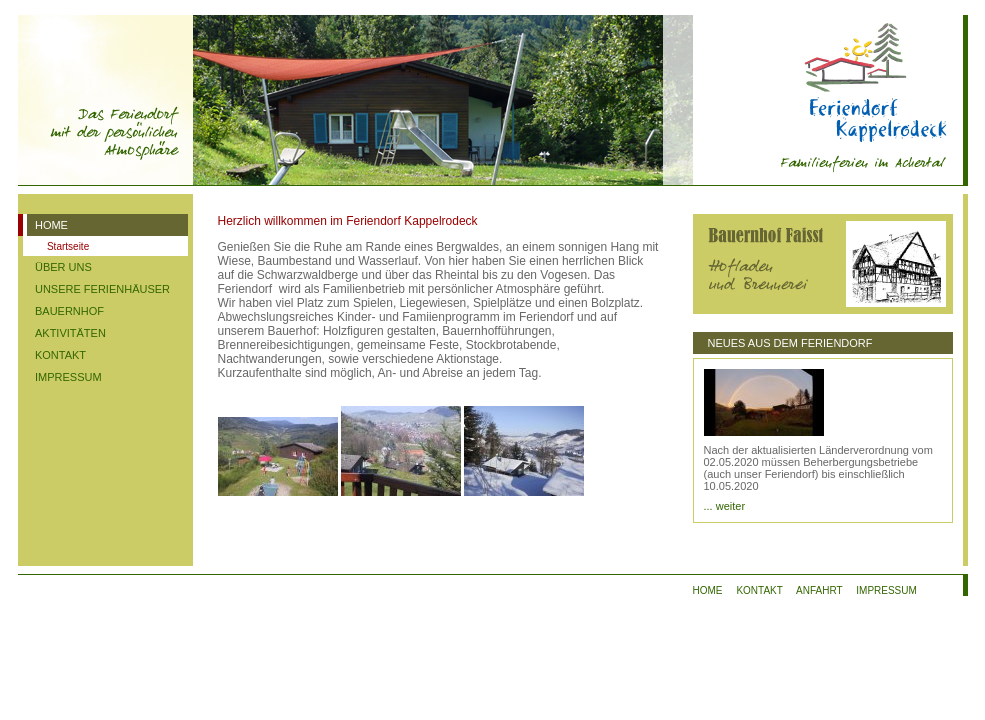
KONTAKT (60, 355)
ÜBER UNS (63, 267)
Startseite (68, 246)
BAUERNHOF (69, 311)
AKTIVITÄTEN (70, 333)
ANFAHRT (819, 590)
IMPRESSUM (68, 377)
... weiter (725, 506)
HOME (51, 225)
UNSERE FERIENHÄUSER (102, 289)
